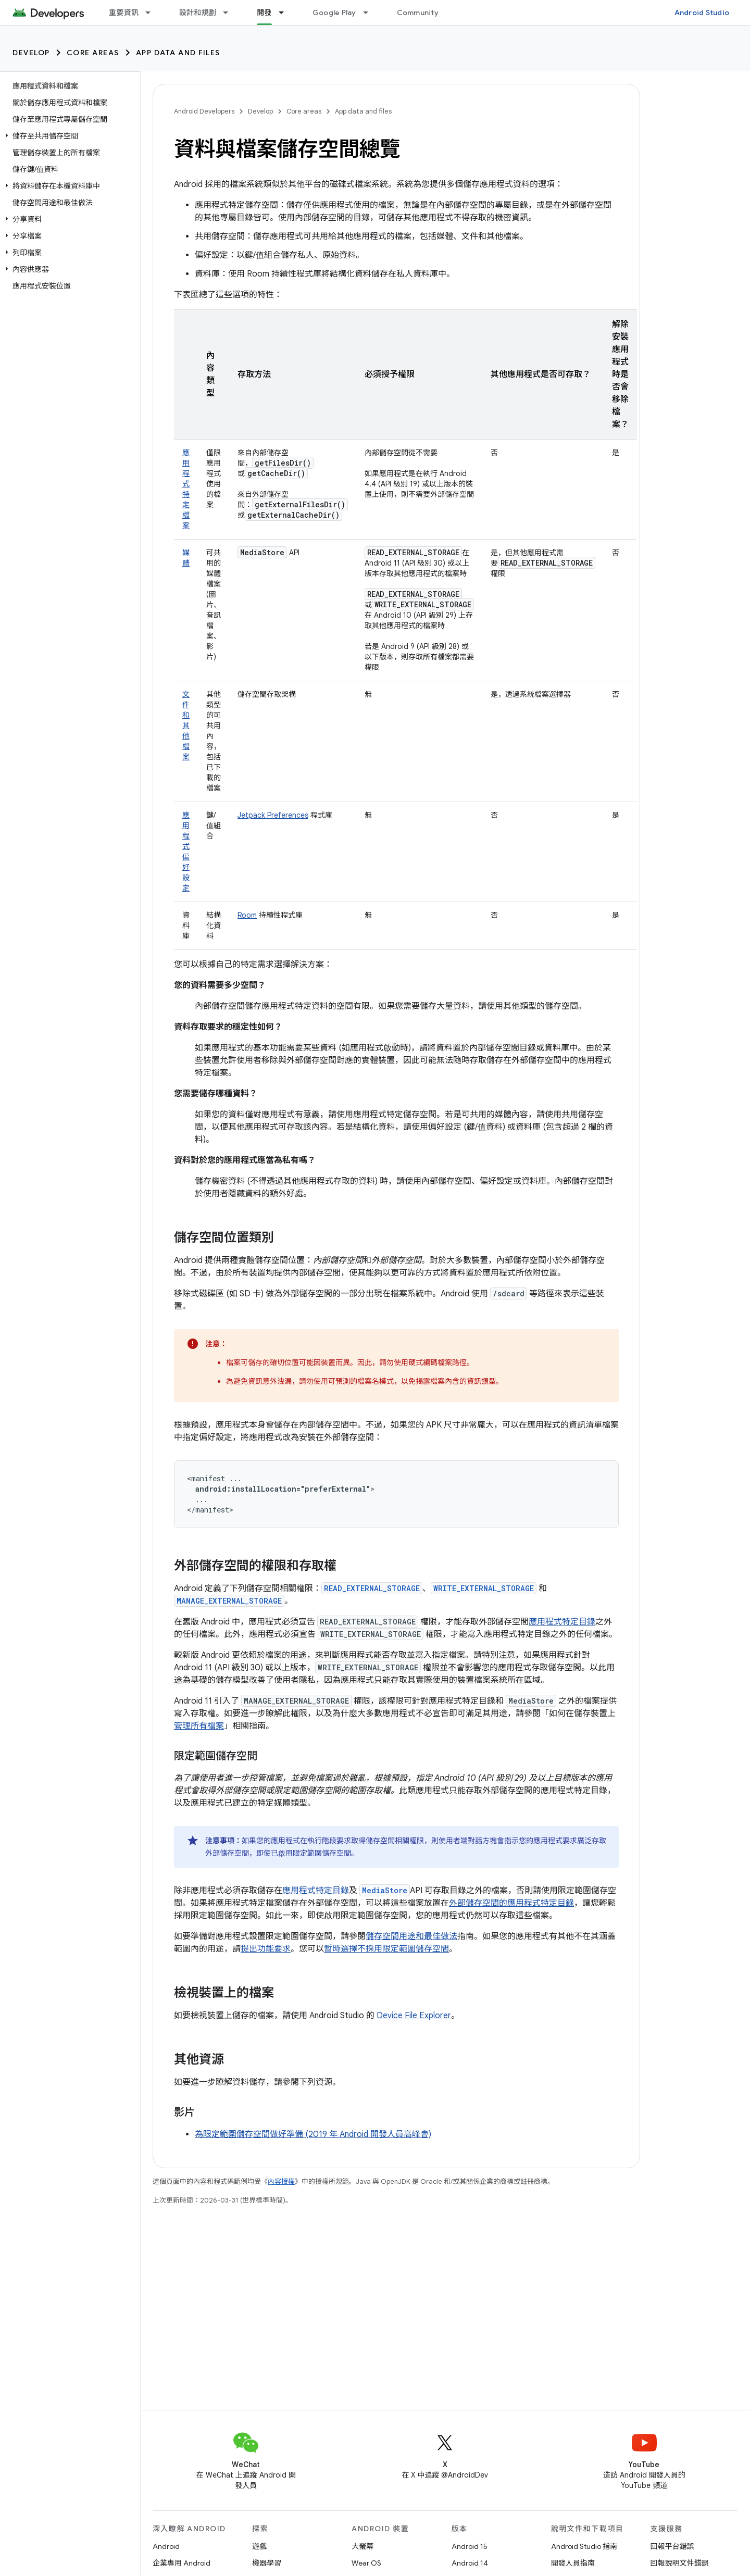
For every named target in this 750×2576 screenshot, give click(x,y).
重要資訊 (124, 12)
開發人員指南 (573, 2563)
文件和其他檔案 (186, 725)
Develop (31, 52)
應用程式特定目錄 (562, 1622)
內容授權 (281, 2181)
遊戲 (259, 2546)
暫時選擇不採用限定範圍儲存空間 (386, 1949)
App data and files (178, 52)
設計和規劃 (197, 12)
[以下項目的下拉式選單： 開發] (286, 12)
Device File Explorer (414, 2015)
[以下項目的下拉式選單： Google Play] (370, 12)
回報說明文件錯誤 (680, 2563)
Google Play (334, 12)
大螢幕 (362, 2546)
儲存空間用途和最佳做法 (411, 1936)
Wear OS (366, 2563)
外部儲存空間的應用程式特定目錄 (511, 1903)
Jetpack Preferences (273, 815)
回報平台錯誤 (672, 2546)
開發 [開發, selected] (264, 12)
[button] (68, 136)
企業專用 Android (181, 2563)
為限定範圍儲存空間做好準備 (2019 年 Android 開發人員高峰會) (313, 2134)
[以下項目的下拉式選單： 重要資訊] (153, 12)
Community (418, 12)
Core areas (93, 52)
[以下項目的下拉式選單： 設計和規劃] (230, 12)
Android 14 (470, 2563)
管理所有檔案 (199, 1726)
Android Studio (702, 12)
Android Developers (204, 111)
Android (166, 2546)
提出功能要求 (266, 1949)
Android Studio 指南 (584, 2546)
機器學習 (266, 2563)
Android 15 (470, 2546)
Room (247, 915)
